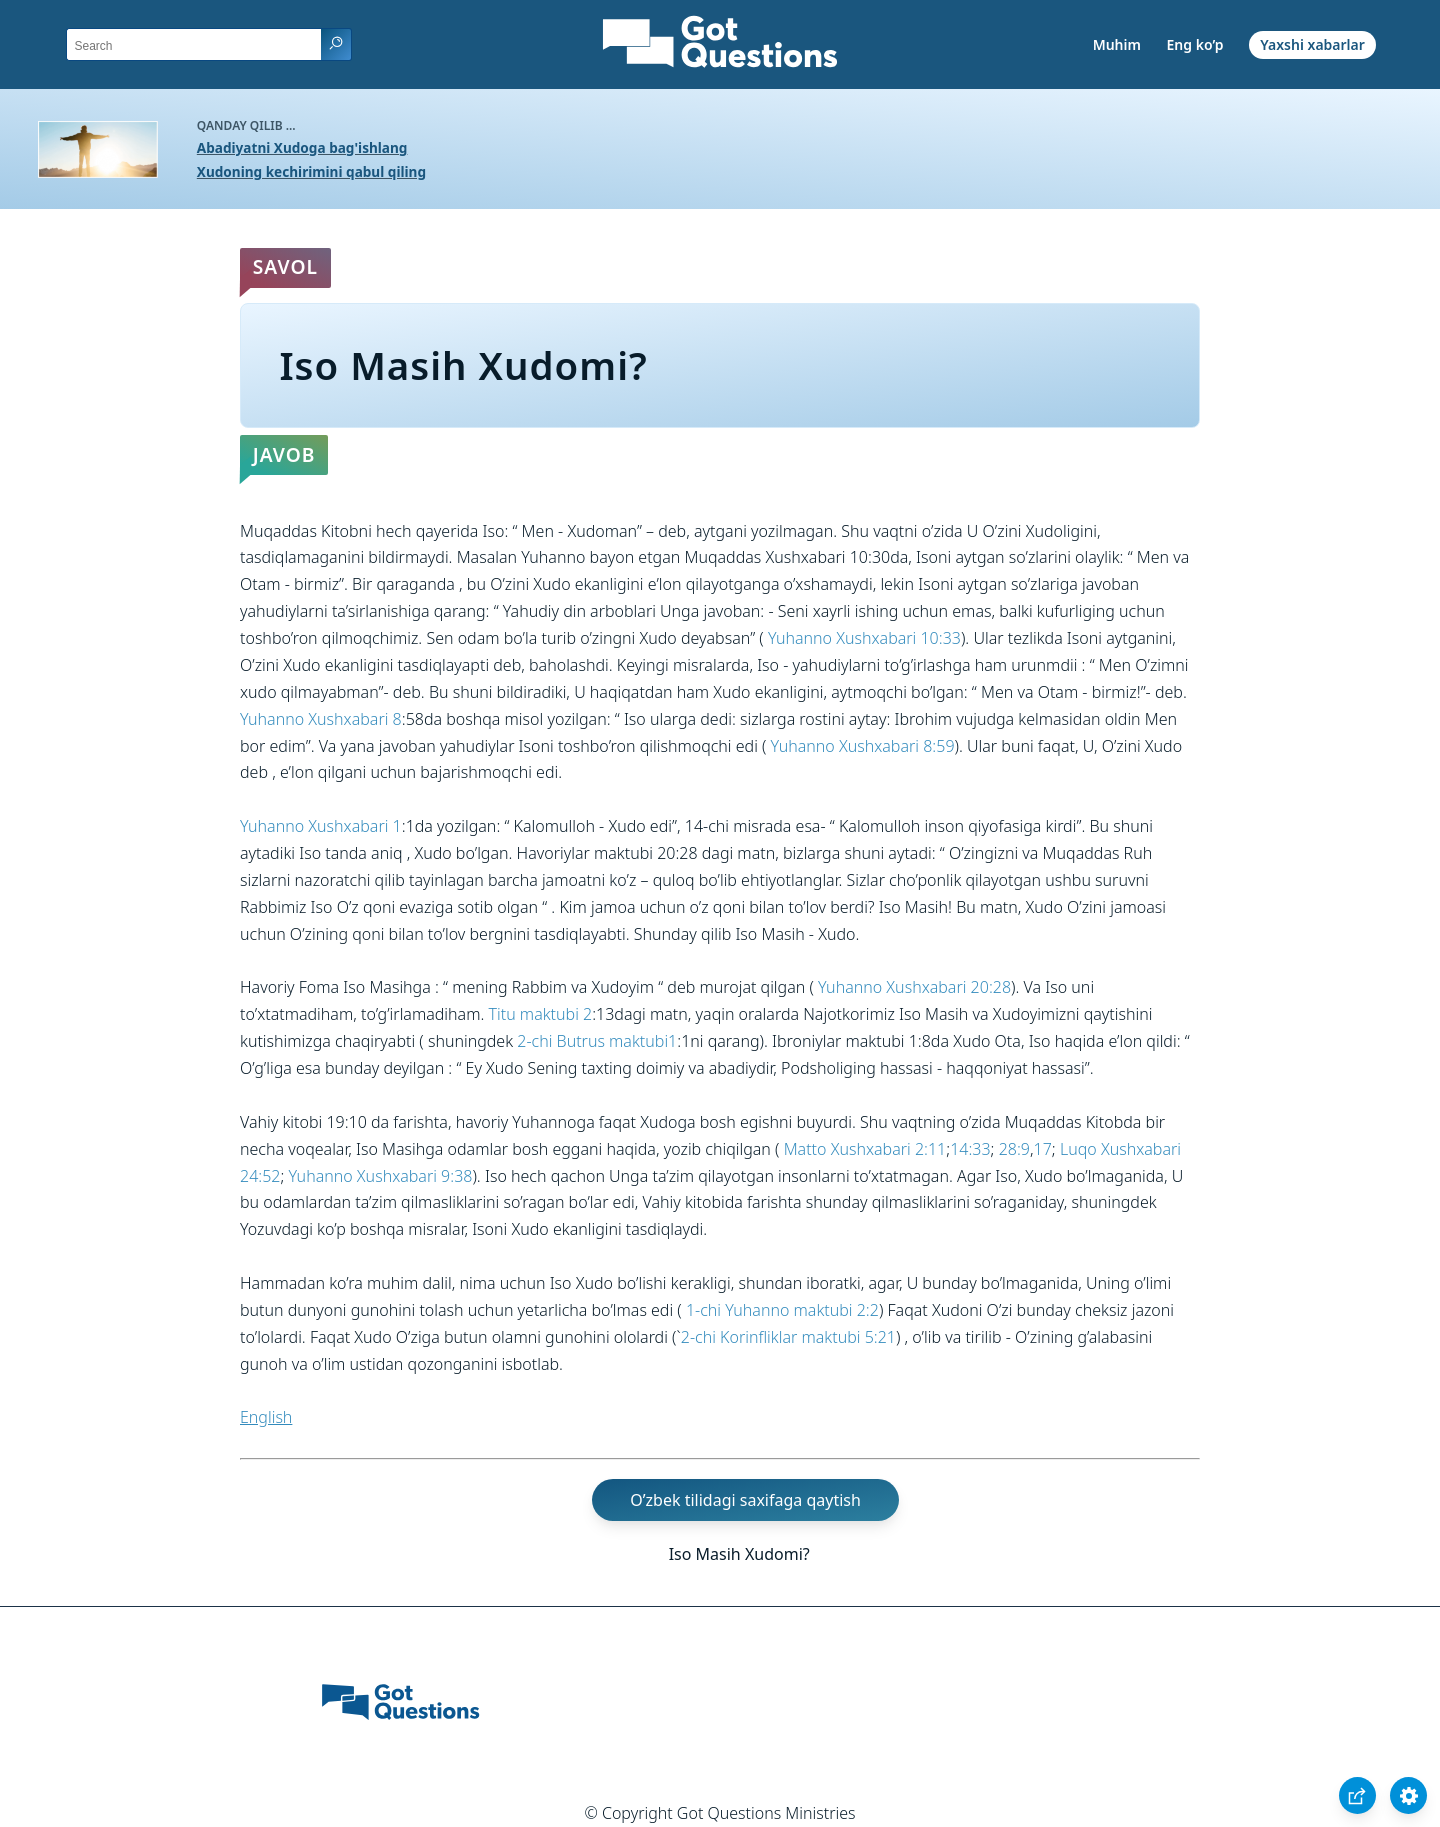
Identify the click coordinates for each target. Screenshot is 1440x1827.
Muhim (1117, 44)
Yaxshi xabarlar (1312, 44)
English (266, 1417)
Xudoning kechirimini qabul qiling (311, 171)
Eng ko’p (1195, 44)
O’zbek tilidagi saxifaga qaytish (745, 1500)
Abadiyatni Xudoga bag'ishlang (302, 147)
